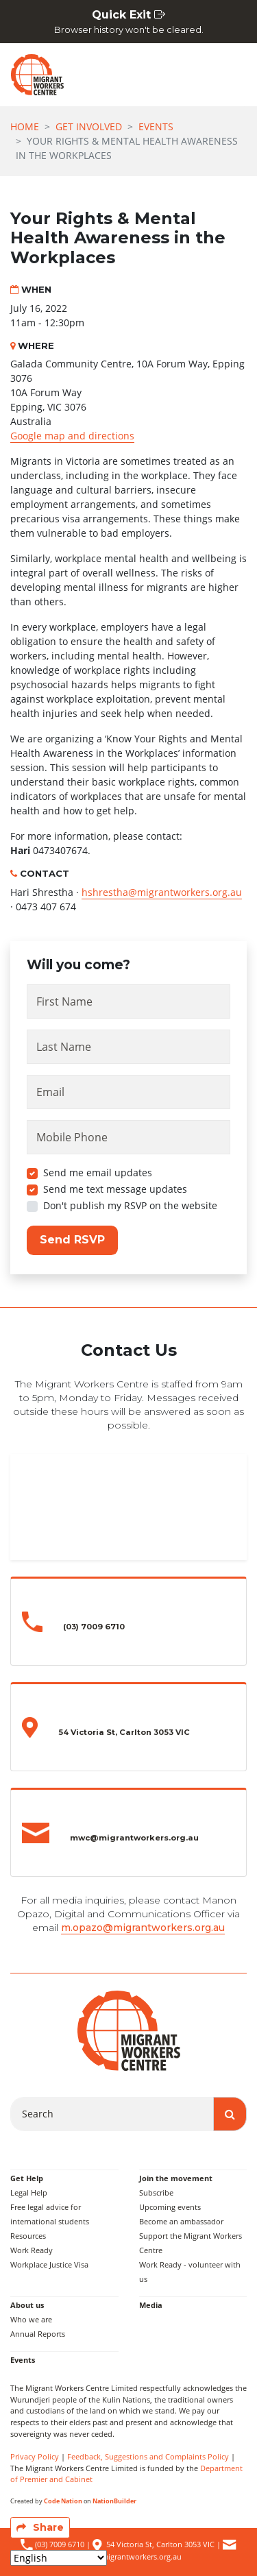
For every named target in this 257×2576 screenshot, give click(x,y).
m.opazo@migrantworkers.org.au (143, 1927)
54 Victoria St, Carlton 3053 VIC (160, 2544)
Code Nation (63, 2500)
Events (155, 126)
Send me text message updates (115, 1188)
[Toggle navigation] (229, 75)
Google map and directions (72, 435)
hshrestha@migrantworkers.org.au (162, 892)
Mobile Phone (72, 1137)
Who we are (31, 2319)
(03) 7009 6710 (58, 2544)
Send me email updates (97, 1172)
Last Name (63, 1046)
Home (24, 126)
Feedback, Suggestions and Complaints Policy (148, 2456)
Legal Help (28, 2192)
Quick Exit (128, 22)
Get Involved (89, 126)
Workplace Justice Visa (49, 2264)
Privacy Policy (34, 2456)
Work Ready (31, 2250)
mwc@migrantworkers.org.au (130, 2556)
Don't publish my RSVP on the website (130, 1205)
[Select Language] (58, 2558)
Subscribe (156, 2192)
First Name (64, 1001)
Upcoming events (170, 2207)
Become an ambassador (181, 2221)
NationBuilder (114, 2500)
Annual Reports (37, 2334)
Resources (28, 2236)
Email (50, 1091)
